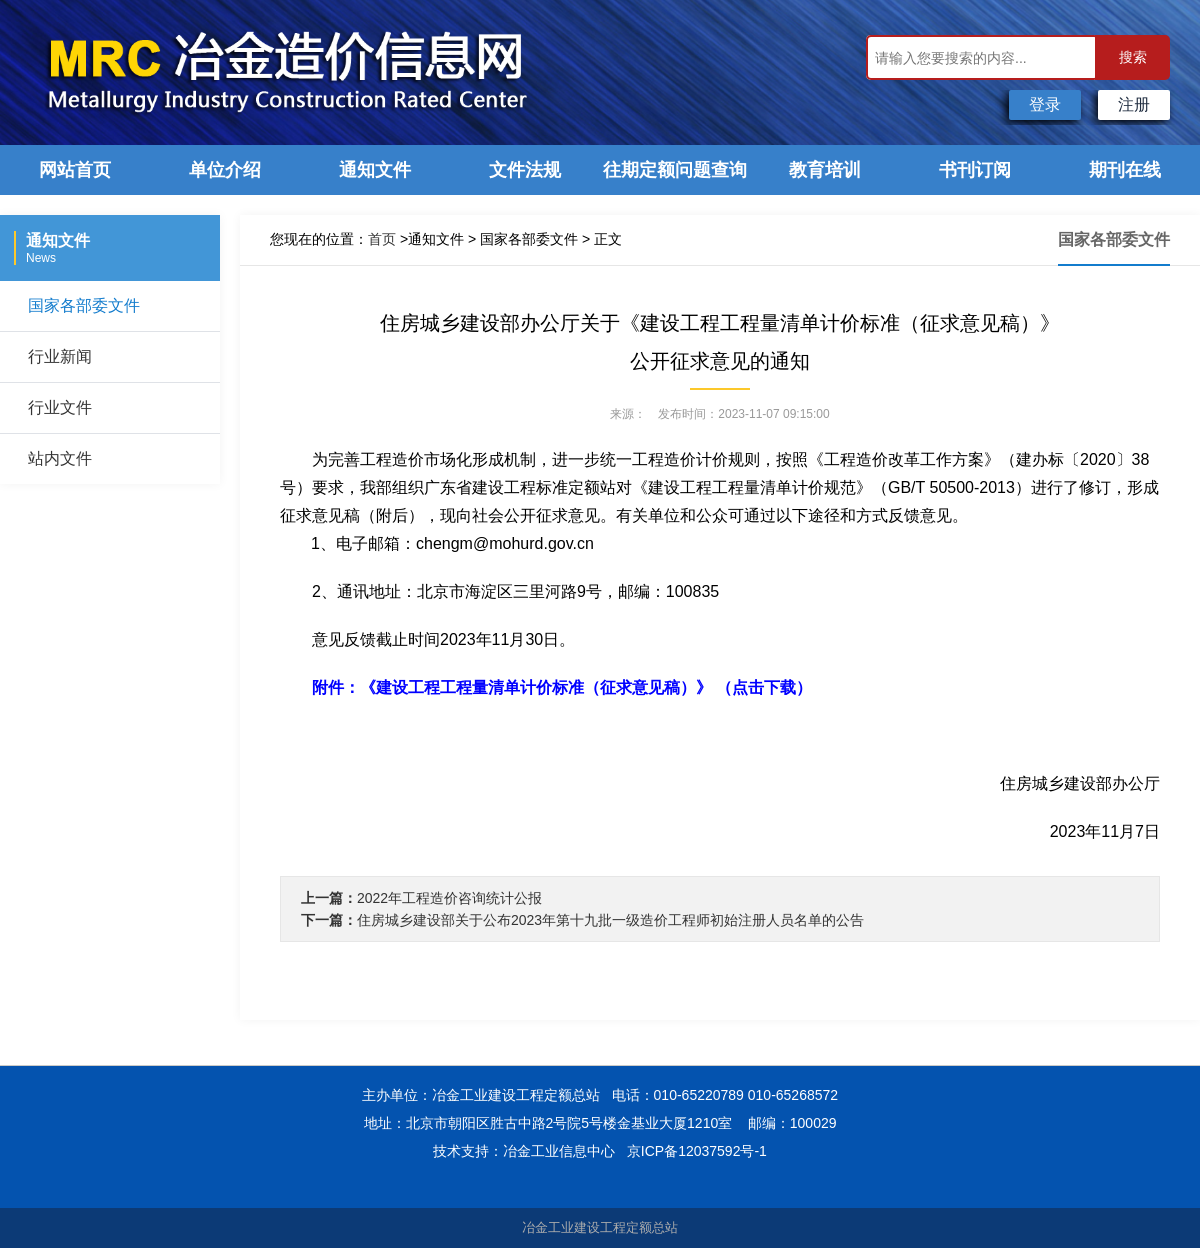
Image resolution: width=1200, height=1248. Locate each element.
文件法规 (525, 170)
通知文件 (375, 170)
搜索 (1133, 57)
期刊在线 (1125, 170)
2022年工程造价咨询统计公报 (449, 898)
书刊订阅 (975, 170)
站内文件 (60, 458)
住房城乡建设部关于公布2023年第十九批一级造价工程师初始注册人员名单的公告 (610, 920)
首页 (382, 239)
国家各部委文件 (84, 305)
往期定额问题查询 (675, 170)
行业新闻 (60, 356)
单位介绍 (225, 170)
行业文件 (60, 407)
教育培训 (825, 170)
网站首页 (75, 170)
